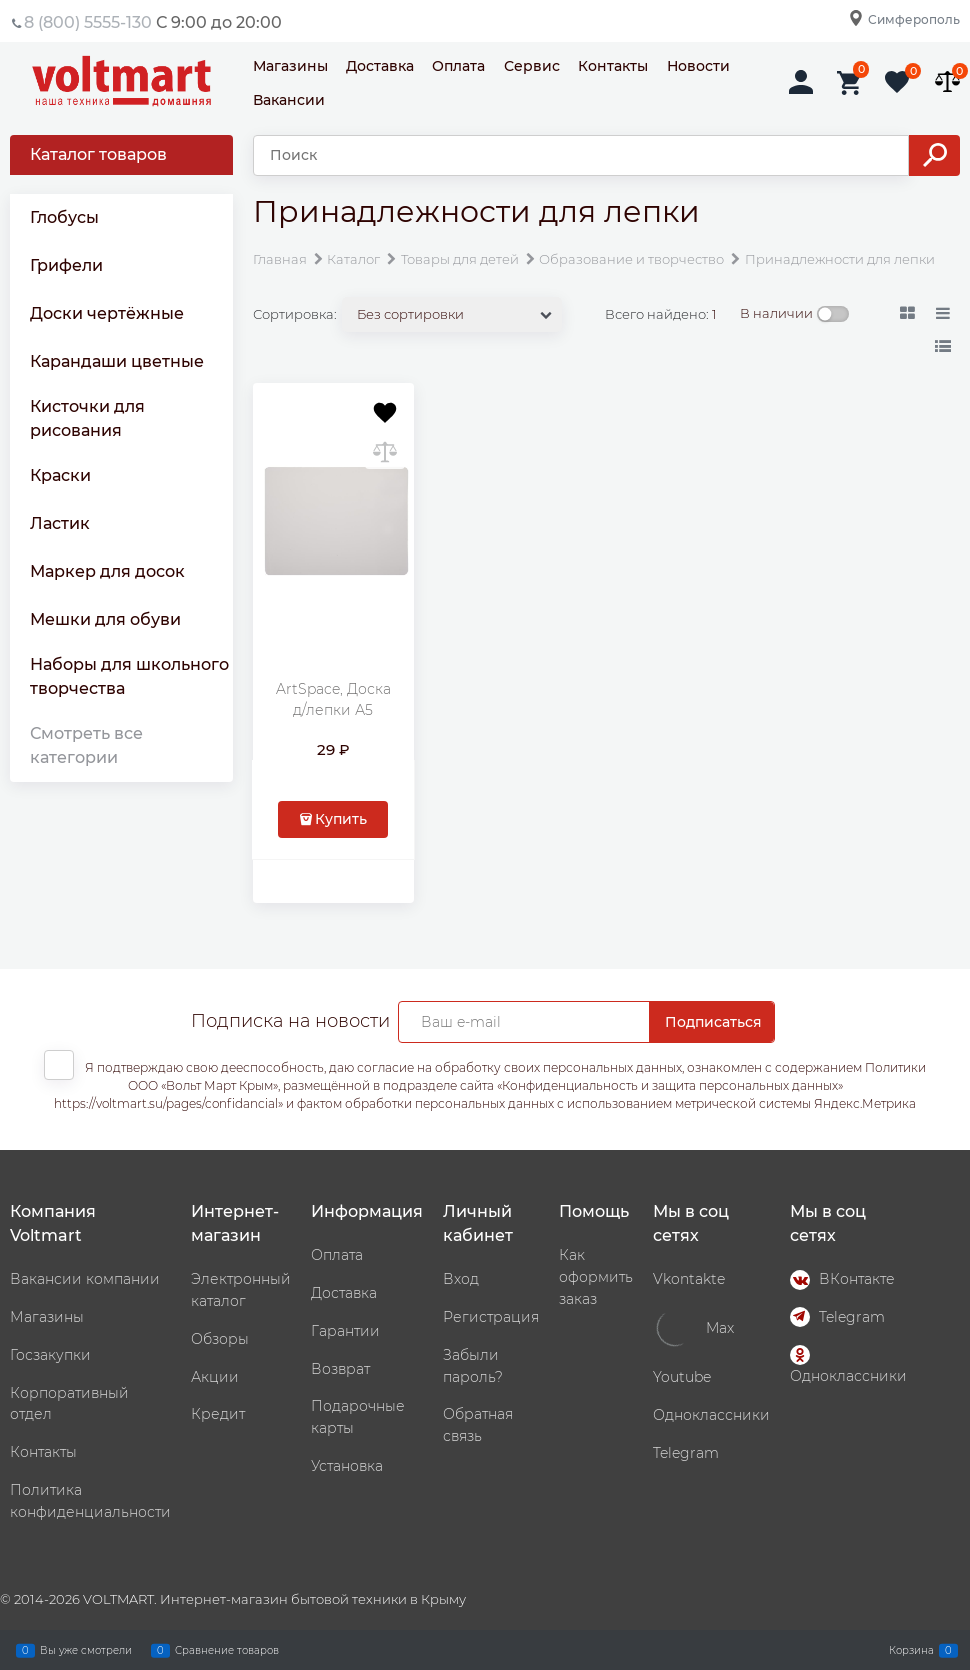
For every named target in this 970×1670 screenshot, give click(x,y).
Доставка (380, 66)
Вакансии (289, 100)
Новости (698, 66)
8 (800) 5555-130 (88, 22)
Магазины (290, 66)
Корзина (911, 1650)
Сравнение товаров (227, 1650)
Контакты (613, 66)
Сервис (532, 66)
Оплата (458, 66)
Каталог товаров (98, 154)
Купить (341, 819)
